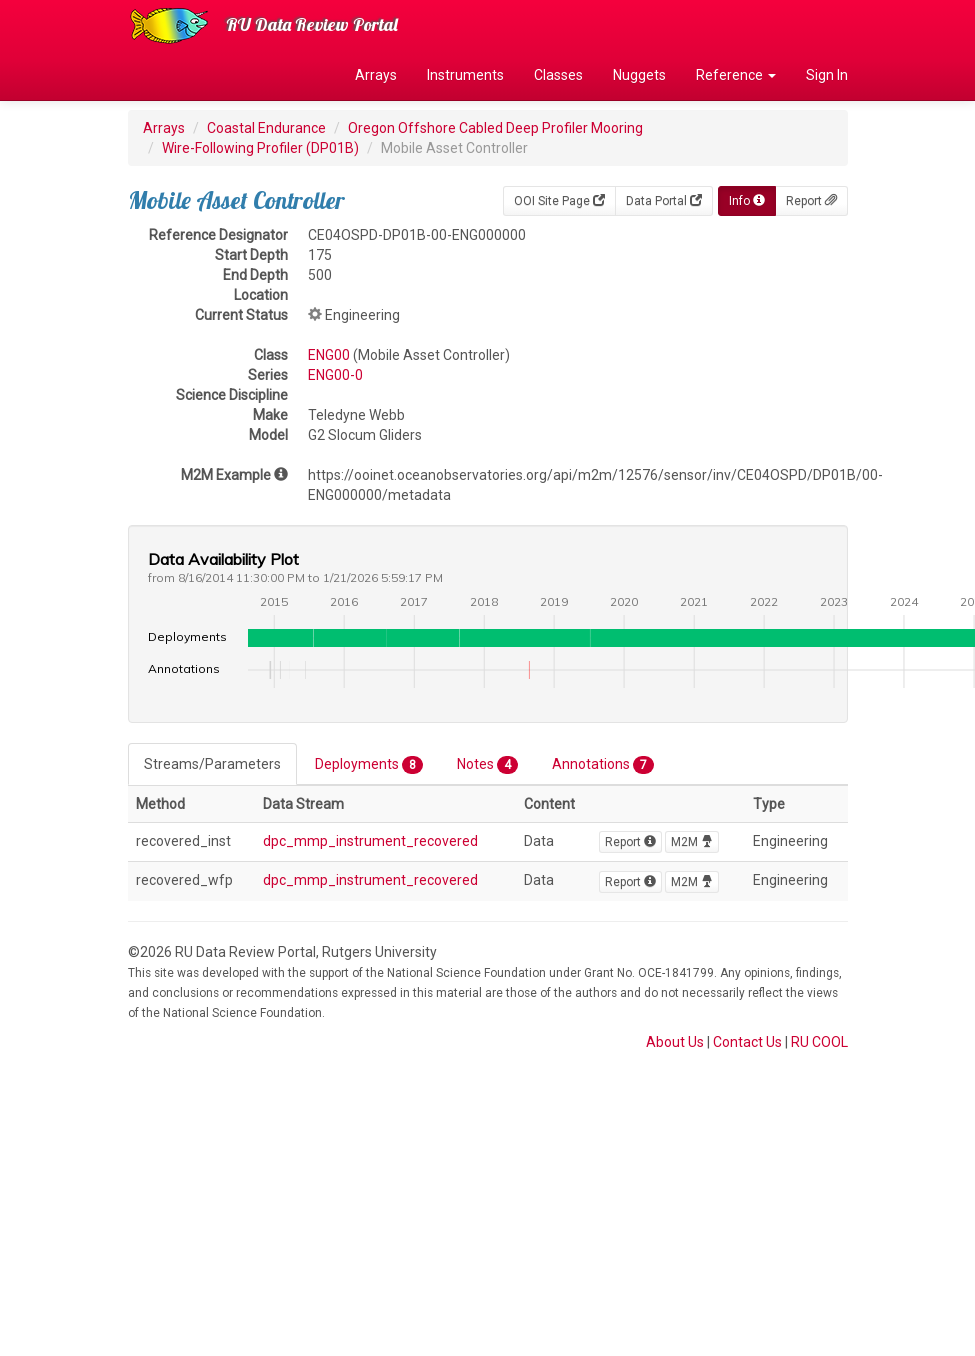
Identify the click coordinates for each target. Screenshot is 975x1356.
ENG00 (329, 355)
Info (747, 201)
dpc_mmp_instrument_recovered (370, 841)
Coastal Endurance (266, 128)
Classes (558, 75)
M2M (692, 842)
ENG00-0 (335, 375)
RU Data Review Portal (312, 24)
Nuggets (639, 75)
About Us (675, 1042)
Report (811, 201)
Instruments (465, 75)
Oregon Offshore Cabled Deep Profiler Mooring (495, 128)
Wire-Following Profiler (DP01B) (260, 148)
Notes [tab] (487, 765)
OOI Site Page (559, 201)
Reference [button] (736, 75)
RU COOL (819, 1042)
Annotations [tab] (603, 765)
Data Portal (664, 201)
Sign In (827, 75)
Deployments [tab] (369, 765)
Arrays (376, 75)
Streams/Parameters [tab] (212, 764)
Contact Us (747, 1042)
